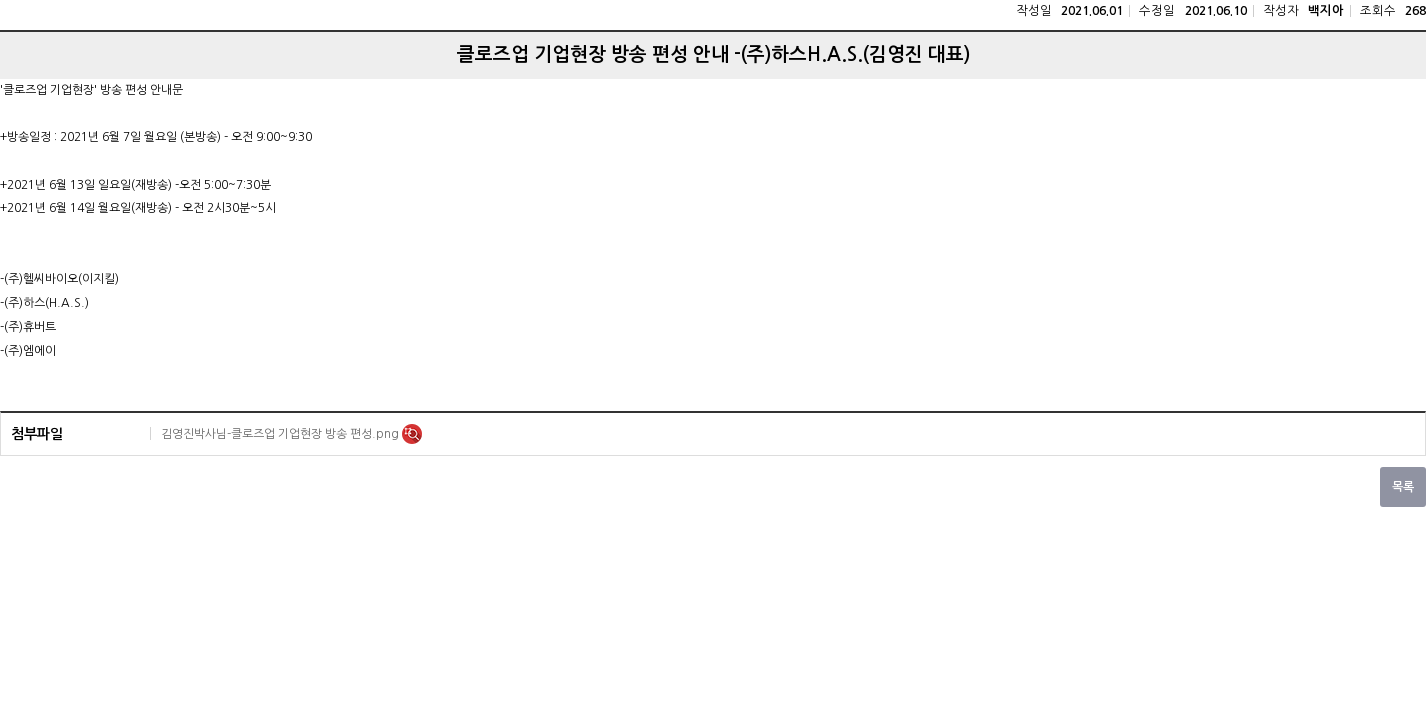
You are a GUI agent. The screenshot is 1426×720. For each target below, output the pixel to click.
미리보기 (412, 434)
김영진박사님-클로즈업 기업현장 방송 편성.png (281, 434)
